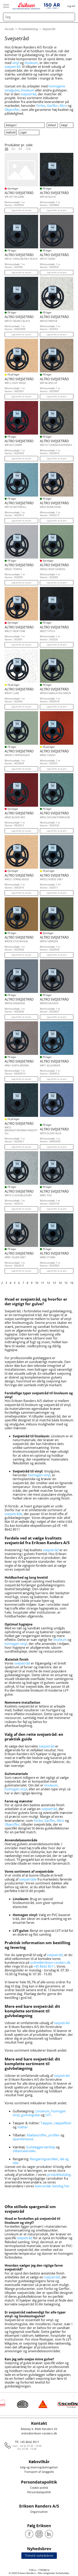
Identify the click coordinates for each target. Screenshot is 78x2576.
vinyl (15, 63)
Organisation (39, 2512)
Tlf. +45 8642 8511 (27, 2442)
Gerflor (52, 105)
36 (6, 149)
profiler (54, 2135)
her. (67, 2186)
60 (13, 149)
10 (36, 1282)
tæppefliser (63, 2123)
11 (42, 1282)
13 (54, 1282)
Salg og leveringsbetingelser (39, 2467)
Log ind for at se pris (21, 210)
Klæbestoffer (37, 2135)
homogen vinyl (39, 1475)
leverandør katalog (49, 2186)
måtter (22, 2127)
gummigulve (30, 2115)
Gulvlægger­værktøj (40, 2147)
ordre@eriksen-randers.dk (50, 1962)
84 (20, 149)
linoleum (31, 63)
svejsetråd (12, 66)
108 (28, 149)
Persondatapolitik (39, 2492)
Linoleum (42, 2111)
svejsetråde (13, 1514)
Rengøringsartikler (44, 2159)
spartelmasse (23, 2139)
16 (71, 1282)
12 (48, 1282)
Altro (63, 105)
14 (60, 1282)
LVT (48, 2115)
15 (66, 1282)
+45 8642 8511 (44, 1966)
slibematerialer (24, 2151)
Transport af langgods (39, 2472)
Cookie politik (39, 2488)
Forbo (40, 105)
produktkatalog (59, 2174)
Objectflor (12, 109)
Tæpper (47, 2123)
